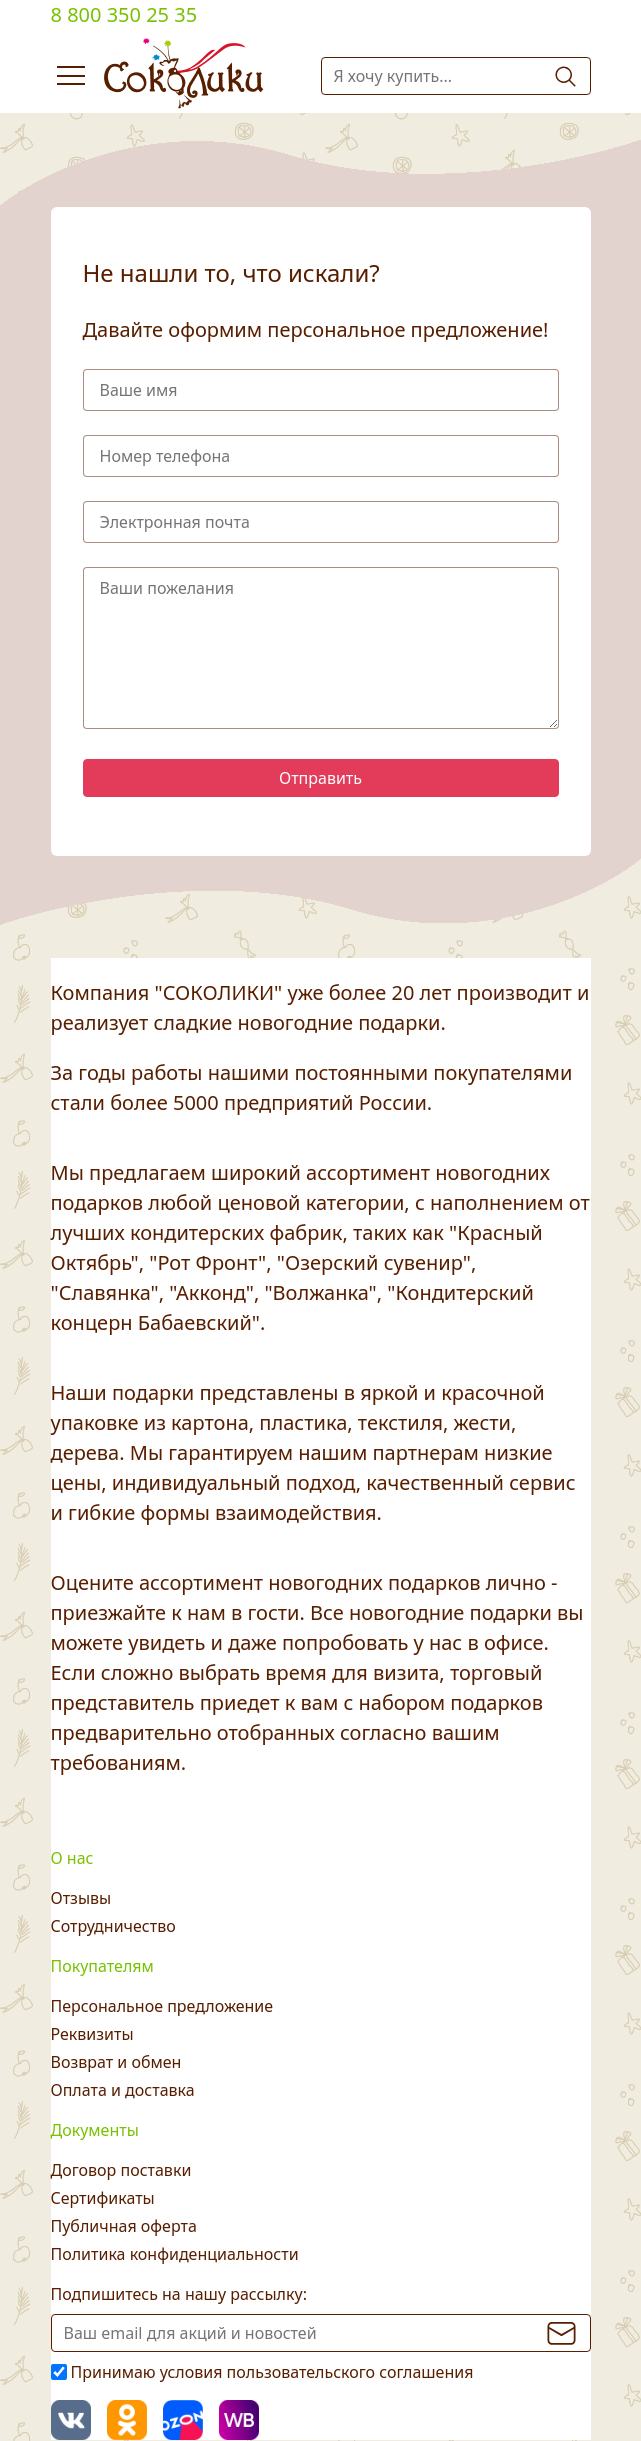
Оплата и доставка (123, 2090)
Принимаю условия (272, 2372)
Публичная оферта (124, 2226)
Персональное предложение (162, 2006)
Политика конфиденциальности (175, 2254)
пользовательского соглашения (350, 2372)
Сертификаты (103, 2198)
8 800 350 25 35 (124, 14)
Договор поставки (121, 2170)
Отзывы (81, 1898)
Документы (95, 2130)
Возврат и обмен (116, 2062)
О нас (72, 1858)
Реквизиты (92, 2034)
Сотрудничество (113, 1926)
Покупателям (102, 1966)
